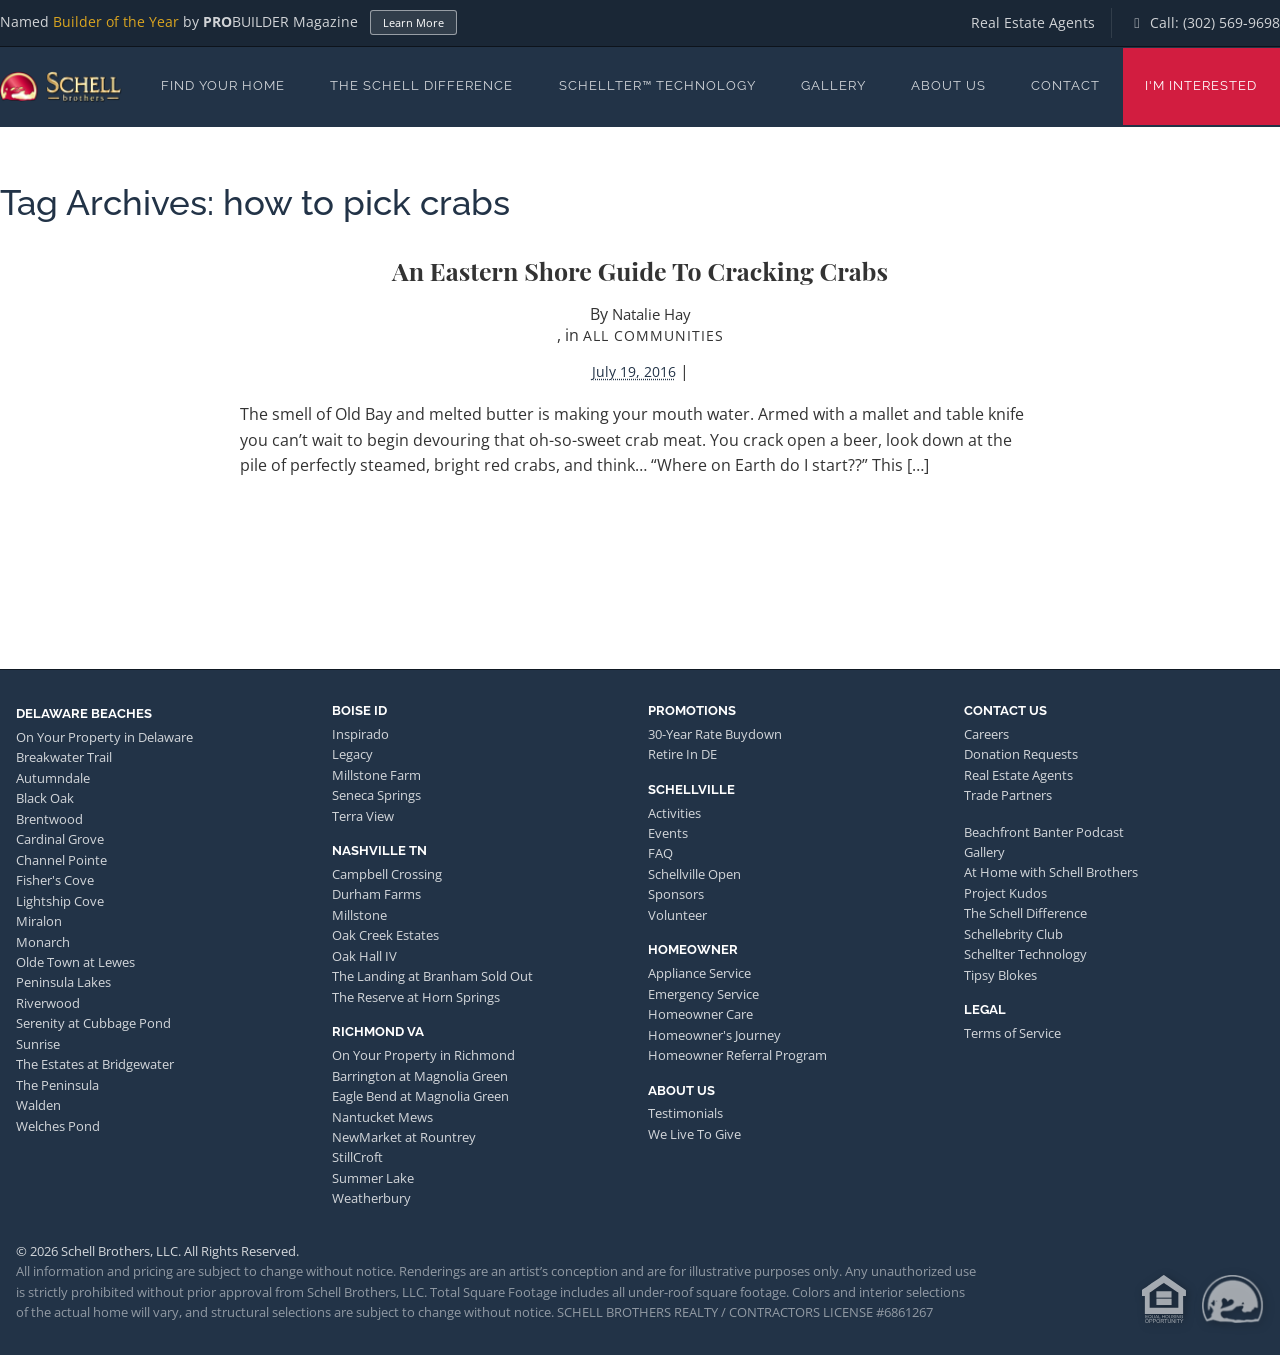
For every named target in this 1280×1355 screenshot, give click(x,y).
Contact (1065, 85)
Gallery (833, 85)
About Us (948, 85)
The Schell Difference (421, 85)
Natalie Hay (651, 314)
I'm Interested (1201, 85)
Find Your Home (223, 85)
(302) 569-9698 (1231, 22)
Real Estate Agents (1033, 22)
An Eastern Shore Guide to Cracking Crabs (640, 270)
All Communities (653, 335)
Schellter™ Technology (657, 85)
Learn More (413, 22)
